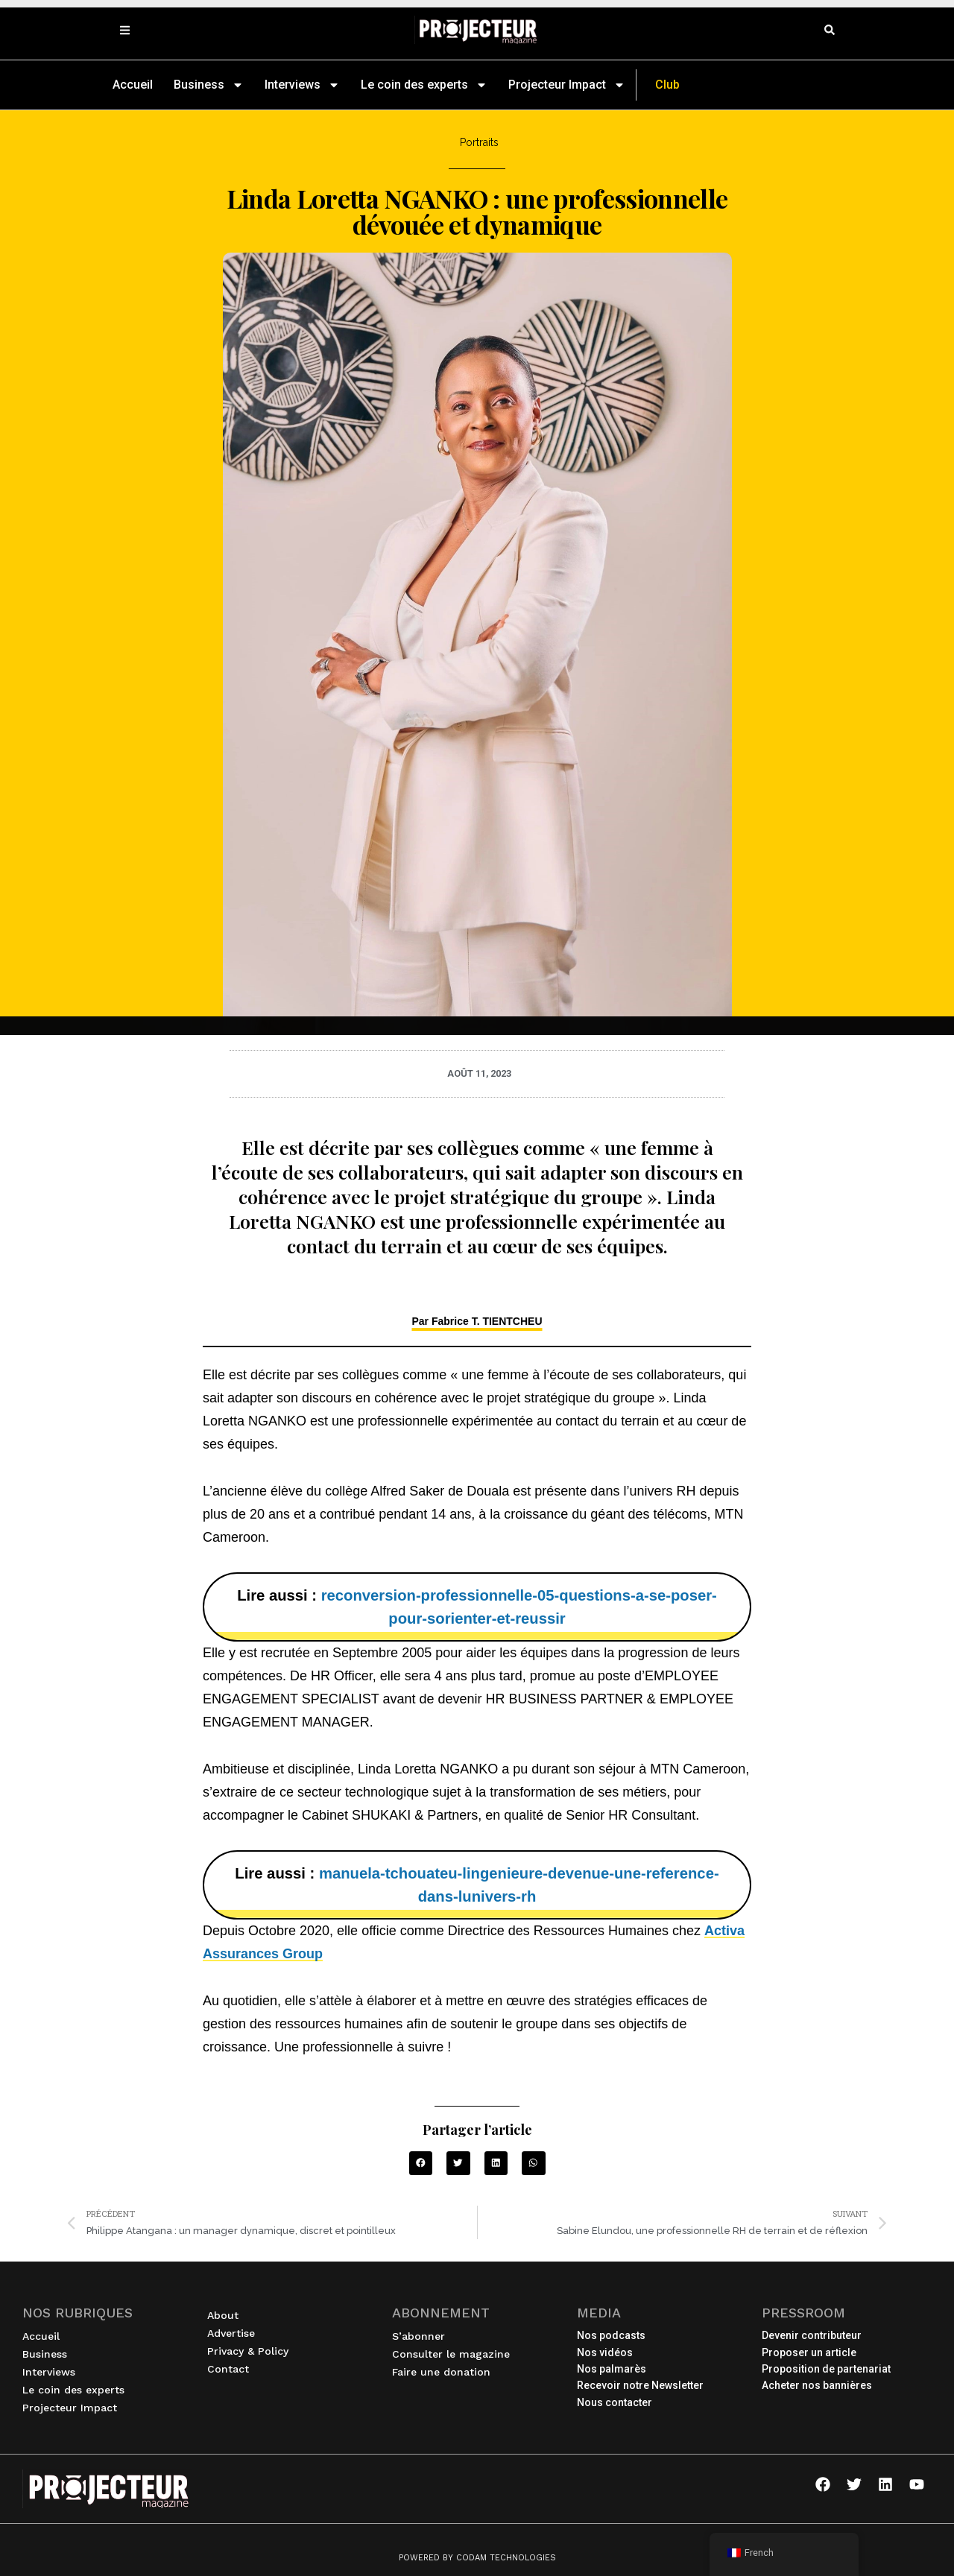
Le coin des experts (424, 85)
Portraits (479, 142)
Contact (228, 2369)
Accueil (133, 84)
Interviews (302, 85)
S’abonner (418, 2336)
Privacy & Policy (247, 2351)
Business (209, 85)
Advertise (231, 2333)
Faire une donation (441, 2372)
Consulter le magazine (451, 2354)
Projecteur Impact (566, 85)
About (222, 2315)
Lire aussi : (477, 1607)
